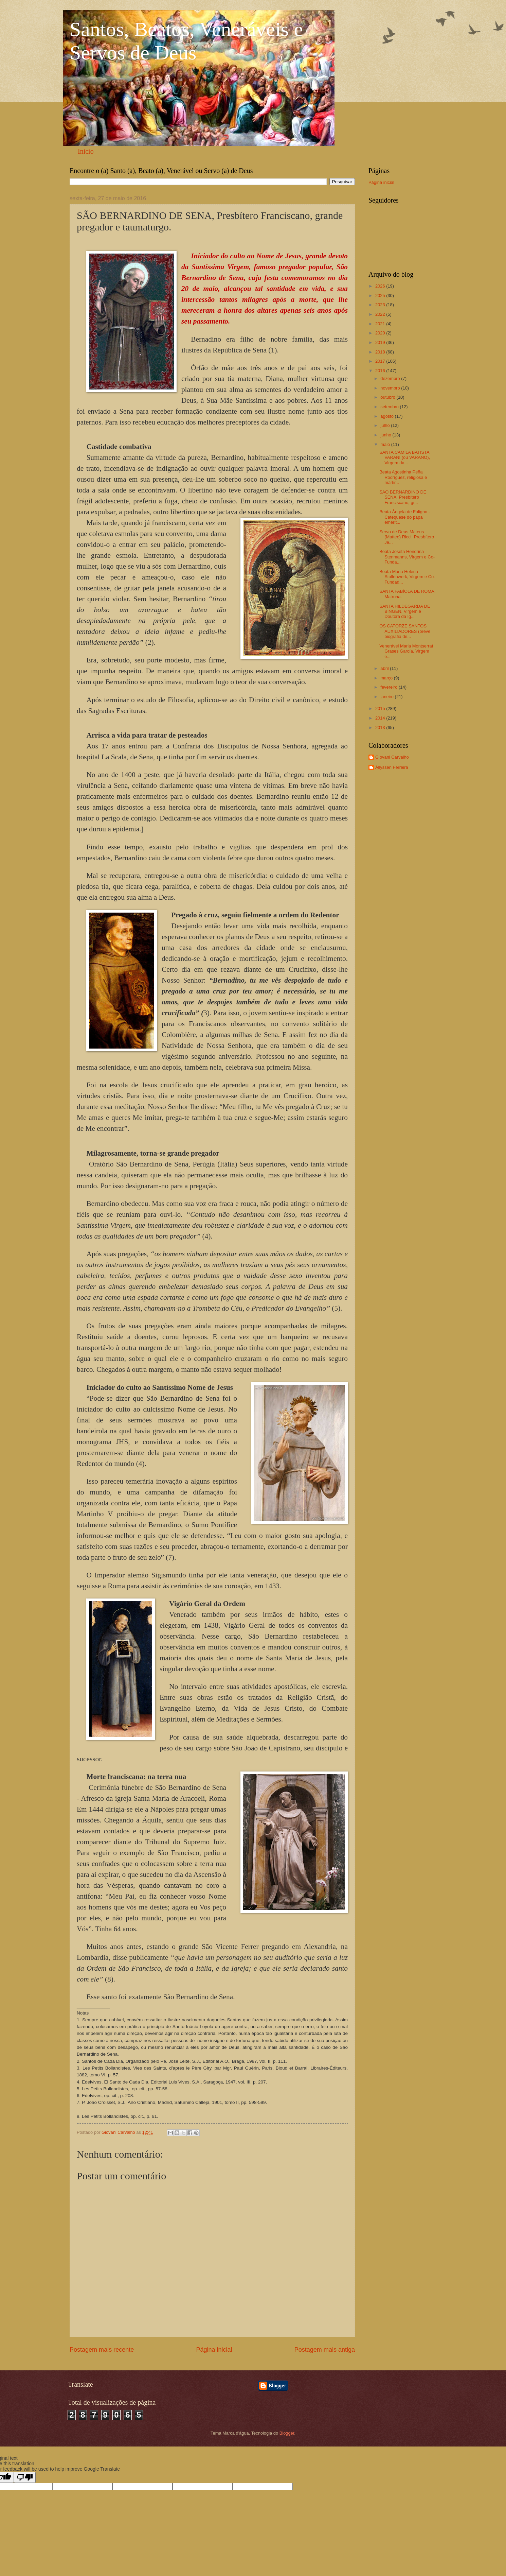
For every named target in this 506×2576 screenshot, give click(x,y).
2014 (380, 718)
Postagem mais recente (102, 2349)
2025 (380, 295)
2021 (380, 323)
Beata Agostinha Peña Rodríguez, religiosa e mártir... (403, 477)
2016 (380, 370)
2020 (380, 332)
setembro (390, 406)
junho (386, 434)
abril (385, 668)
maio (385, 444)
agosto (387, 416)
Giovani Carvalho (392, 757)
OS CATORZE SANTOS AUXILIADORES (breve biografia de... (404, 631)
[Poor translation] (25, 2477)
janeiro (387, 696)
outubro (388, 397)
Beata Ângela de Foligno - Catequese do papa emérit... (404, 517)
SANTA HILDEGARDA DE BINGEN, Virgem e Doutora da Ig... (404, 611)
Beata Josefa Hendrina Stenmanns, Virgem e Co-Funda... (407, 557)
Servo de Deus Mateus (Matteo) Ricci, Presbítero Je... (406, 537)
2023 (380, 304)
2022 (380, 314)
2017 (380, 361)
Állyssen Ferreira (391, 767)
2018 (380, 352)
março (387, 677)
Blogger (286, 2433)
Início (86, 151)
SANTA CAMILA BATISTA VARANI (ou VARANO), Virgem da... (404, 457)
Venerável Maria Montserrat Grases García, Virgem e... (406, 651)
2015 (380, 708)
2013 (380, 727)
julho (385, 425)
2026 (380, 286)
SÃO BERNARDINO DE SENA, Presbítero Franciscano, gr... (402, 497)
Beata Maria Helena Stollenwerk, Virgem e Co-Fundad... (407, 577)
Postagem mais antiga (324, 2349)
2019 (380, 342)
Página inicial (214, 2349)
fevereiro (389, 687)
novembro (390, 388)
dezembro (390, 378)
